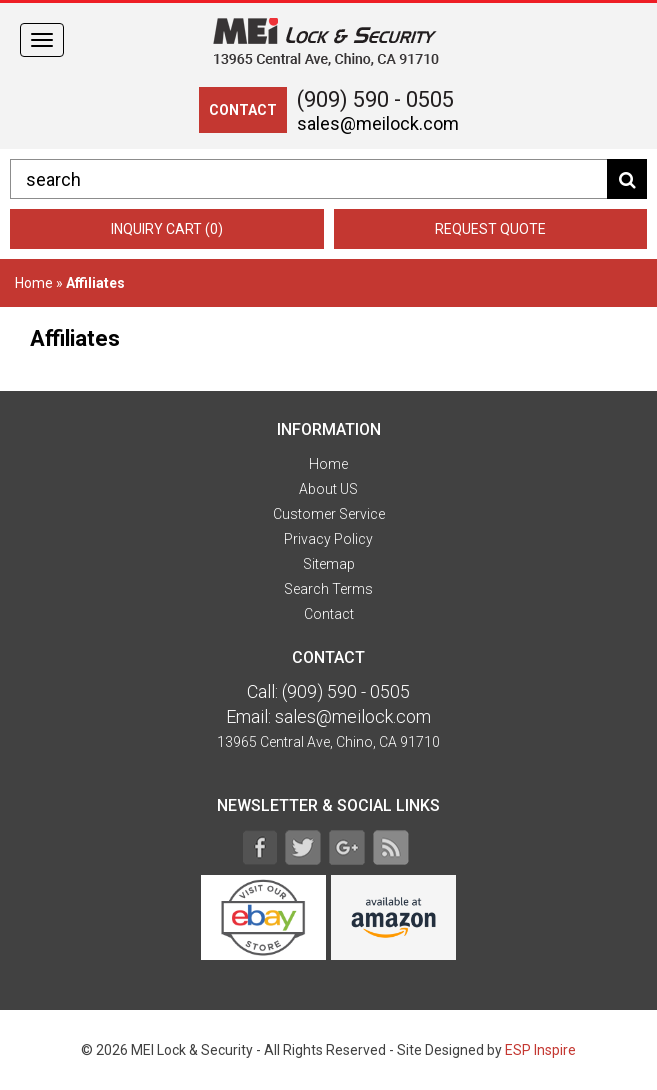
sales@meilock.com (378, 123)
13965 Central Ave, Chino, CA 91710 (328, 742)
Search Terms (328, 589)
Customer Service (329, 514)
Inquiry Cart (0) (167, 229)
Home (34, 283)
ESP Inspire (540, 1050)
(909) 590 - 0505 (375, 99)
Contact (329, 614)
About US (328, 489)
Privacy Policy (328, 539)
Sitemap (329, 564)
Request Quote (490, 229)
